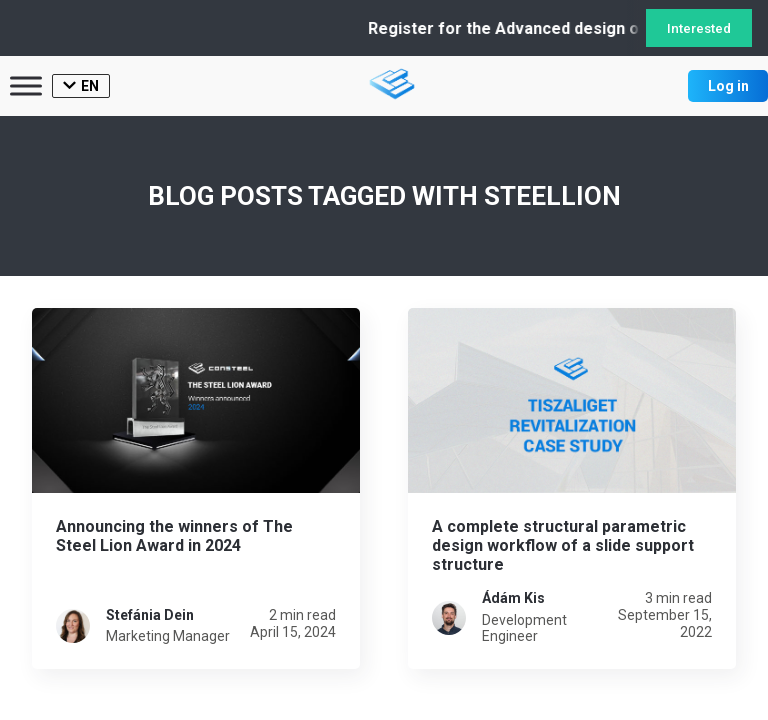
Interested (699, 28)
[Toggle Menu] (26, 85)
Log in (728, 86)
